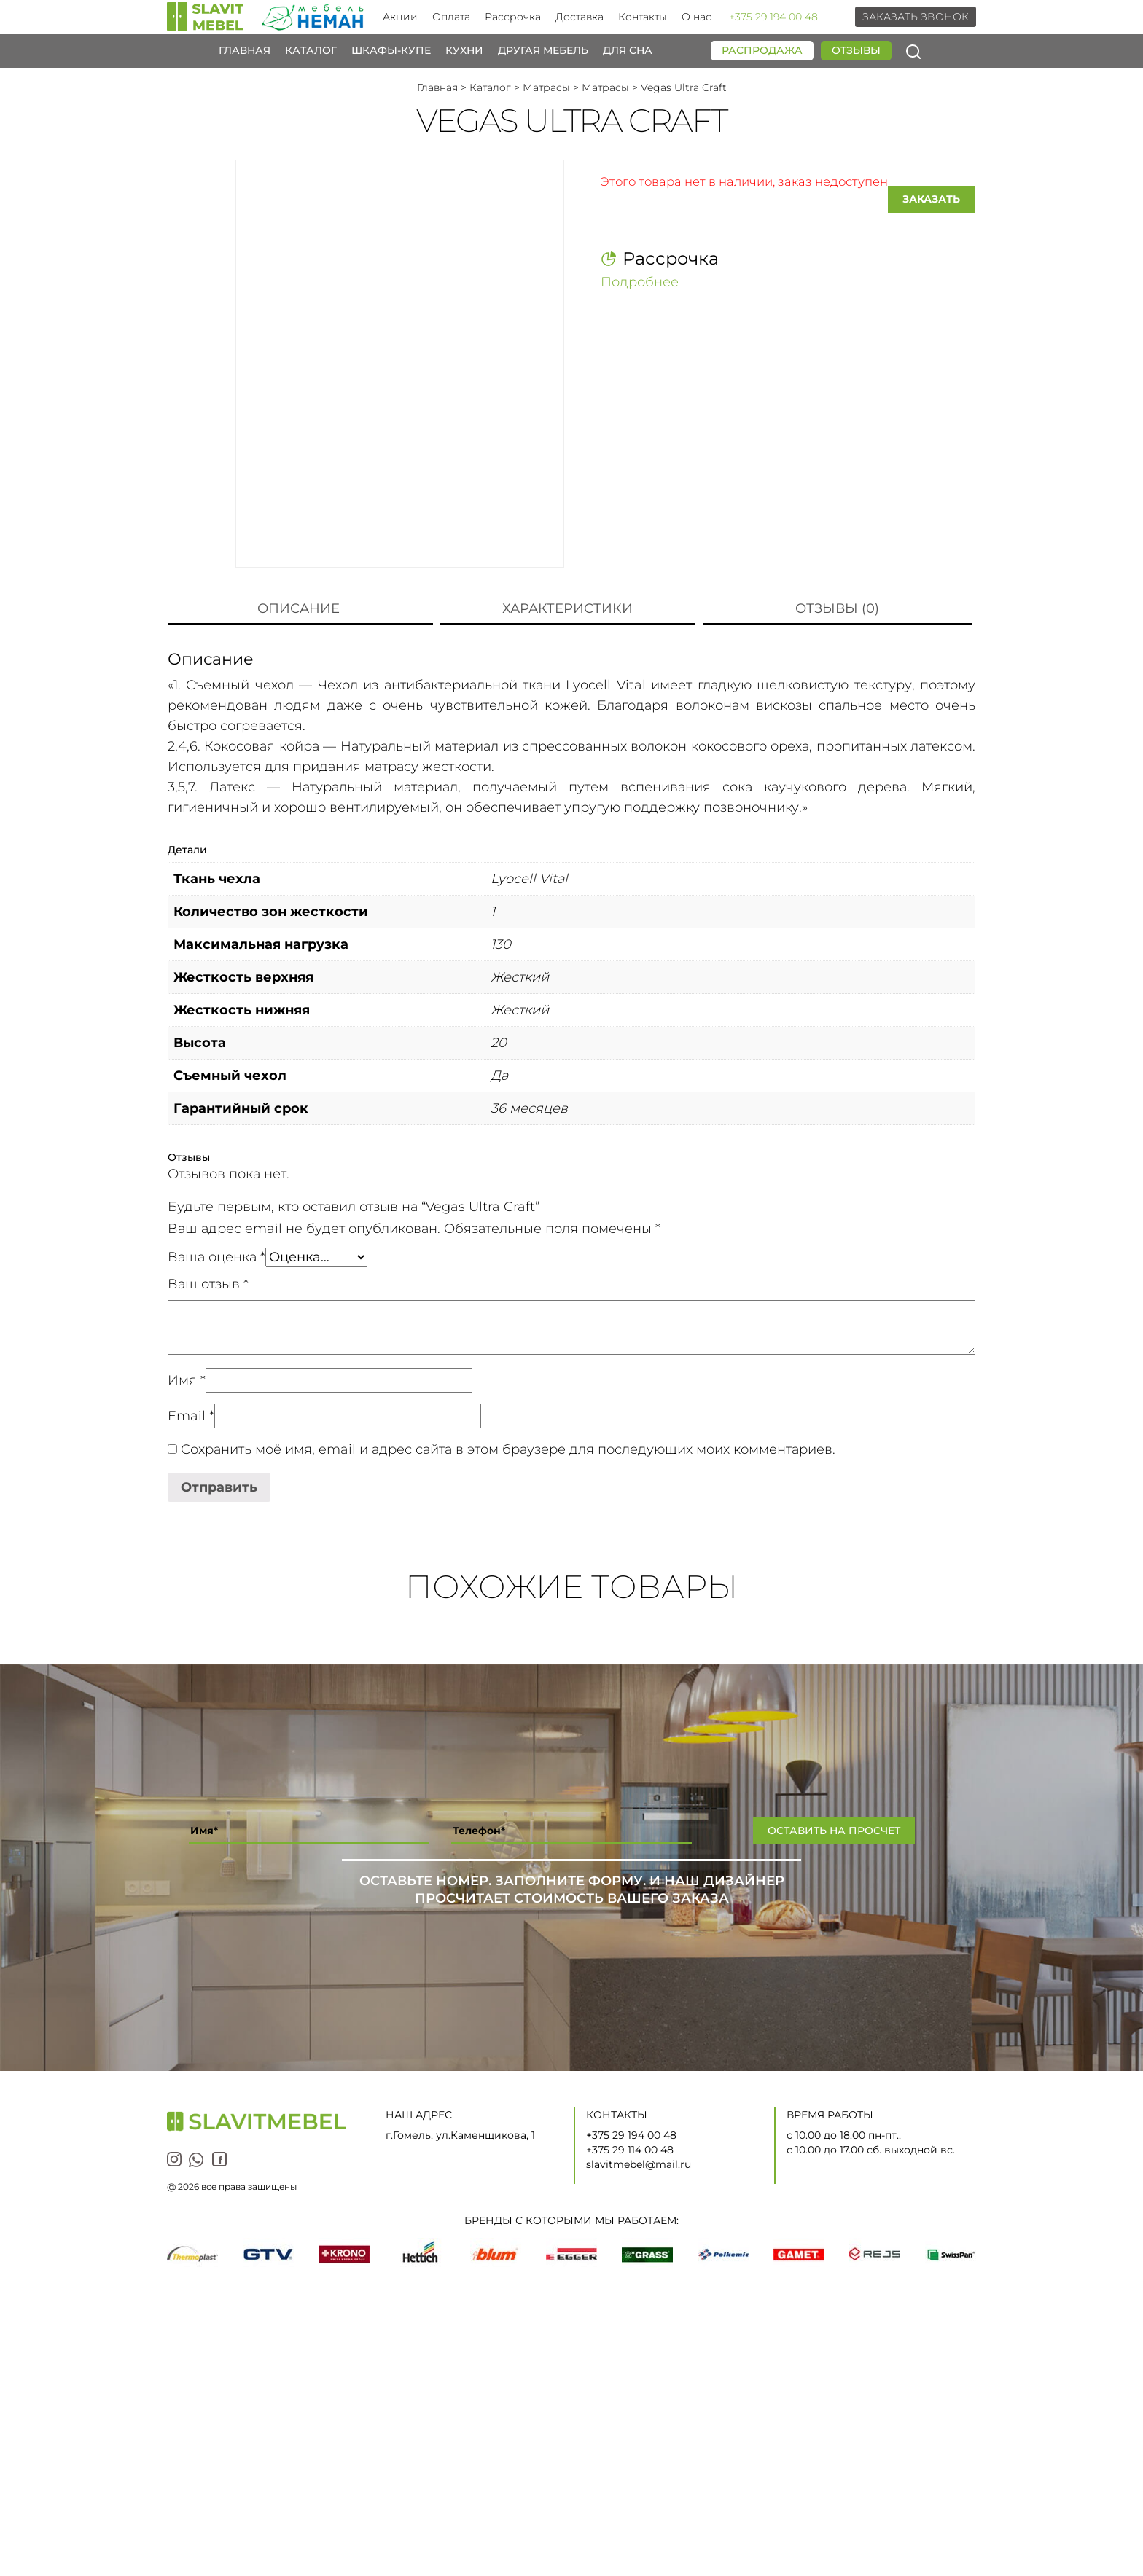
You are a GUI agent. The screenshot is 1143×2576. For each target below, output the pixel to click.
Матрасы (546, 87)
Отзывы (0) (837, 608)
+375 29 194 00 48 (773, 16)
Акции (400, 16)
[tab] (298, 609)
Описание (298, 608)
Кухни (464, 50)
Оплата (451, 16)
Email (191, 1416)
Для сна (627, 50)
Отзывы (856, 50)
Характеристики (567, 608)
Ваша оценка (216, 1257)
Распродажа (762, 50)
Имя (187, 1380)
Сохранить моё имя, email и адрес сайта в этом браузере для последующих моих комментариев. (508, 1449)
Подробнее (640, 281)
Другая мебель (543, 50)
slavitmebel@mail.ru (638, 2164)
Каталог (311, 50)
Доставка (579, 16)
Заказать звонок (915, 16)
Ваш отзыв (208, 1284)
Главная (244, 50)
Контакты (642, 16)
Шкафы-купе (391, 50)
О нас (696, 16)
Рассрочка (513, 16)
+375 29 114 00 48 (630, 2149)
